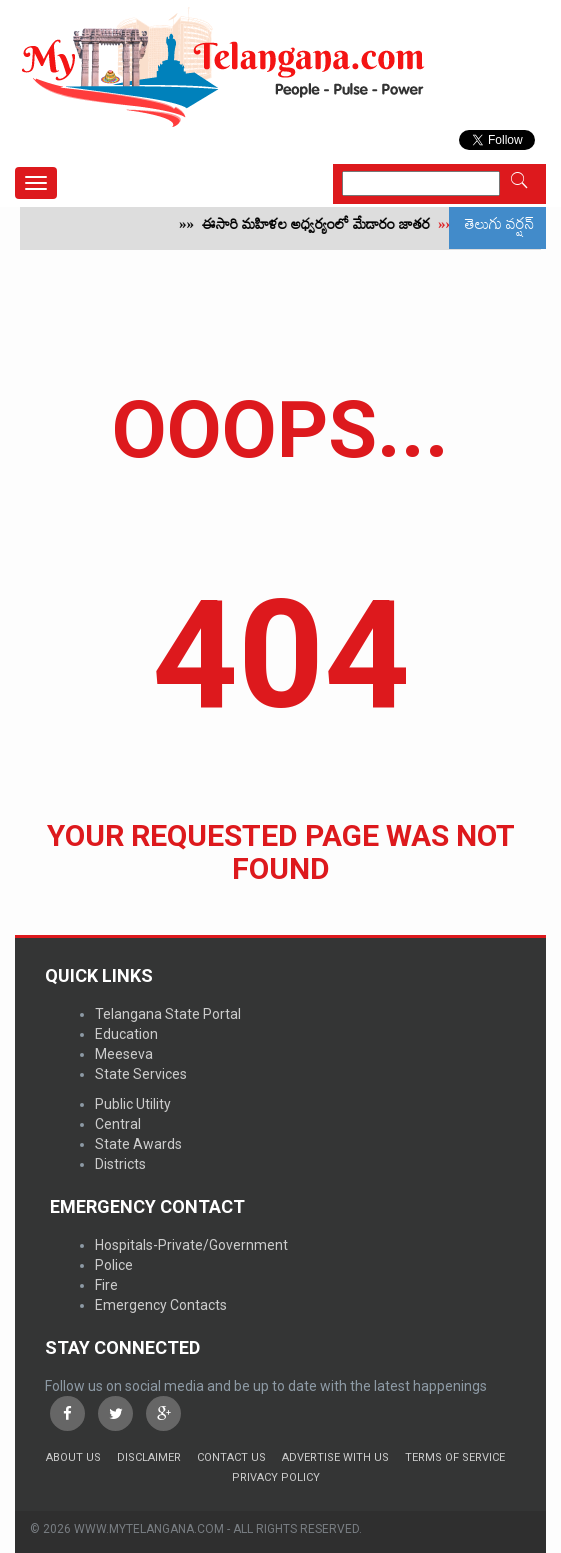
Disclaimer (149, 1457)
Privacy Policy (276, 1477)
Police (114, 1265)
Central (118, 1124)
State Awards (138, 1144)
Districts (120, 1164)
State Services (141, 1074)
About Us (73, 1457)
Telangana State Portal (168, 1014)
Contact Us (231, 1457)
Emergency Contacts (161, 1305)
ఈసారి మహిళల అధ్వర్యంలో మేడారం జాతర (326, 228)
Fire (106, 1285)
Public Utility (133, 1104)
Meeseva (124, 1054)
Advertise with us (335, 1457)
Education (126, 1034)
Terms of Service (455, 1457)
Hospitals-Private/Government (191, 1245)
